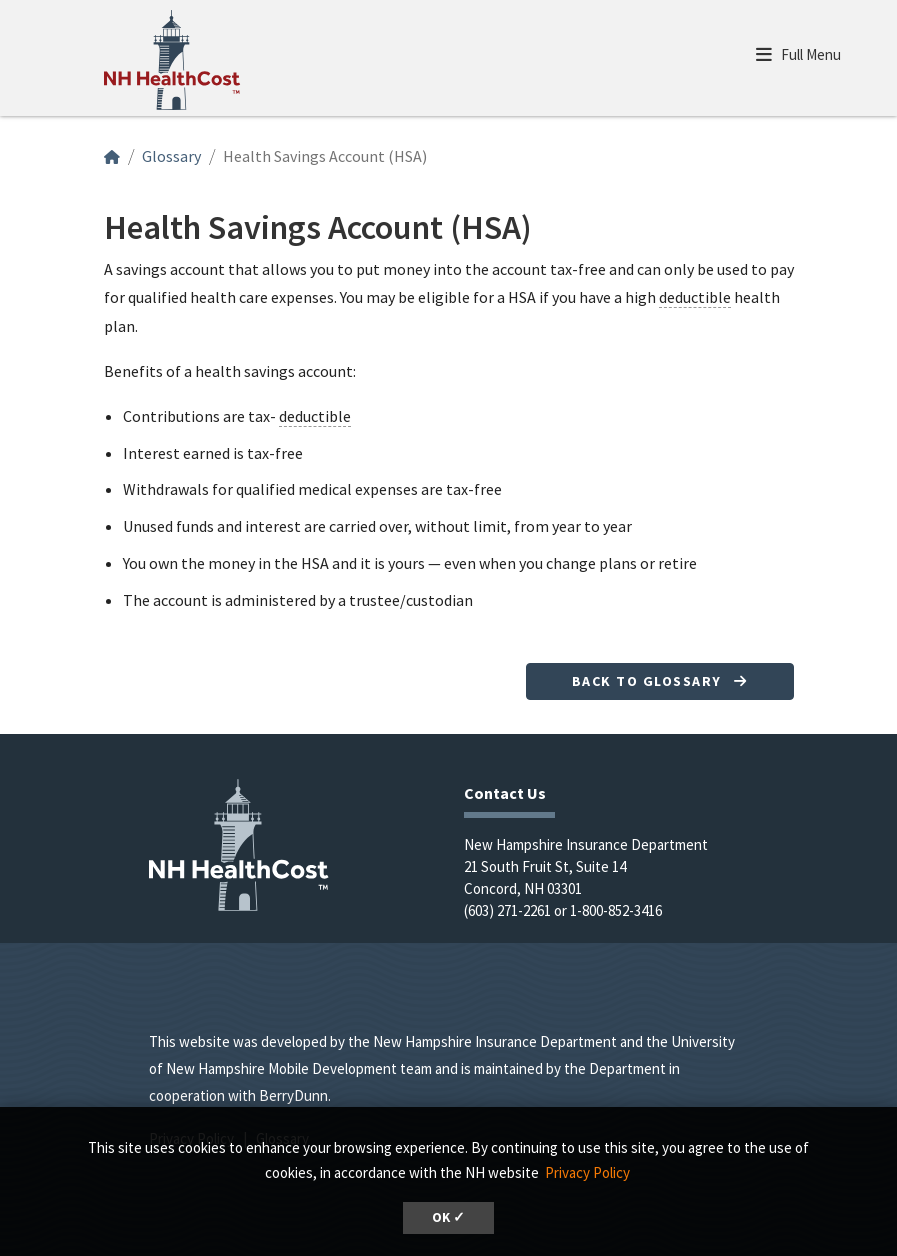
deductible (695, 297)
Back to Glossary (660, 681)
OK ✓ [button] (448, 1217)
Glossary (171, 156)
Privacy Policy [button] (587, 1172)
